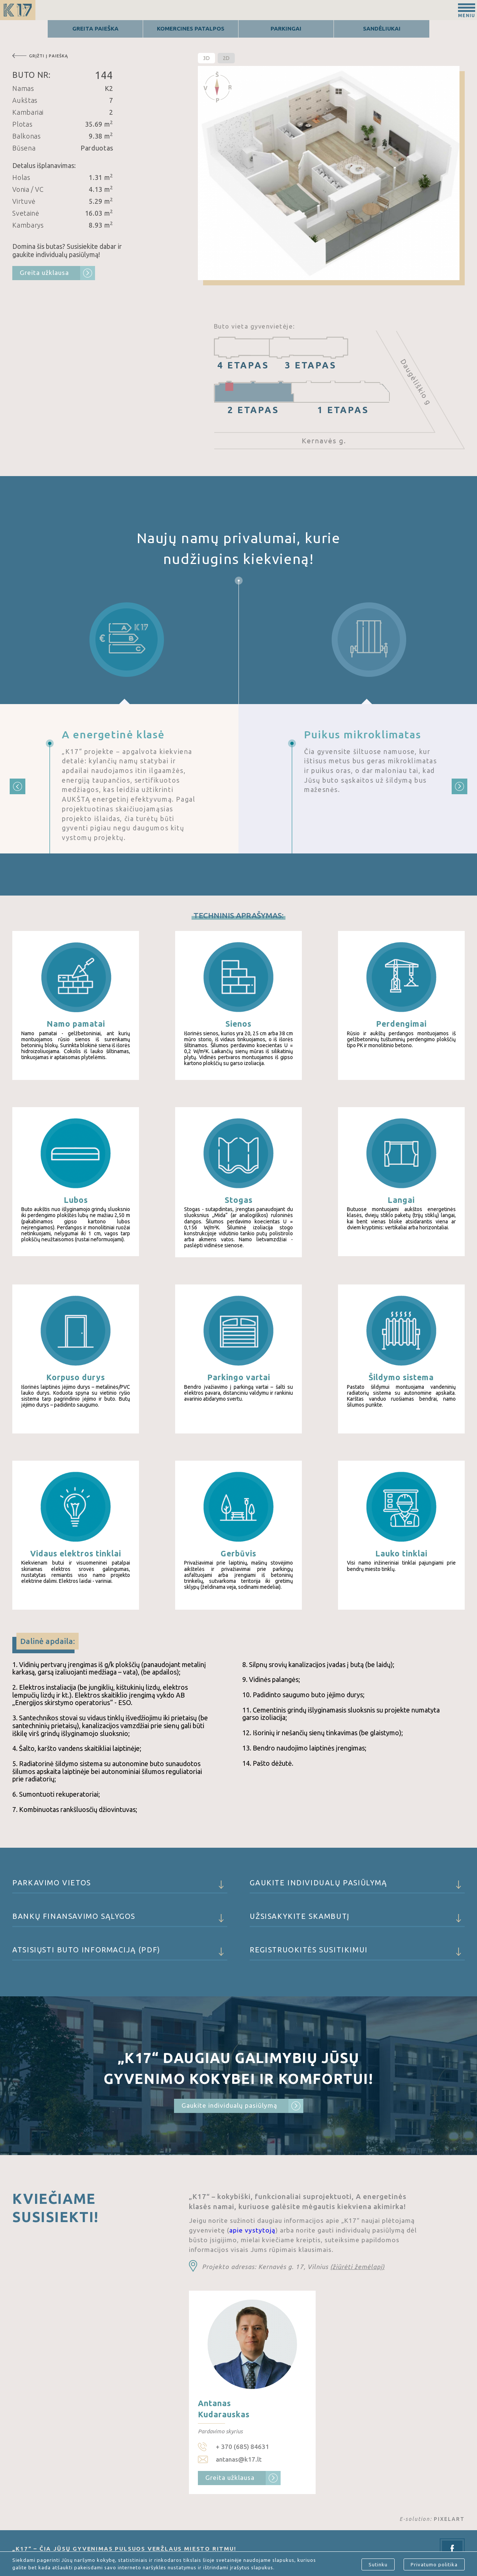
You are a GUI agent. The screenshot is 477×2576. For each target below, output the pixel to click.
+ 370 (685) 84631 (242, 2446)
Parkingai (286, 28)
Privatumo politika (434, 2564)
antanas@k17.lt (239, 2459)
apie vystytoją (252, 2230)
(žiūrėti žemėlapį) (357, 2266)
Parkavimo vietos (119, 1886)
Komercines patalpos (190, 28)
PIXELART (449, 2519)
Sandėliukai (382, 28)
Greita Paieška (95, 28)
